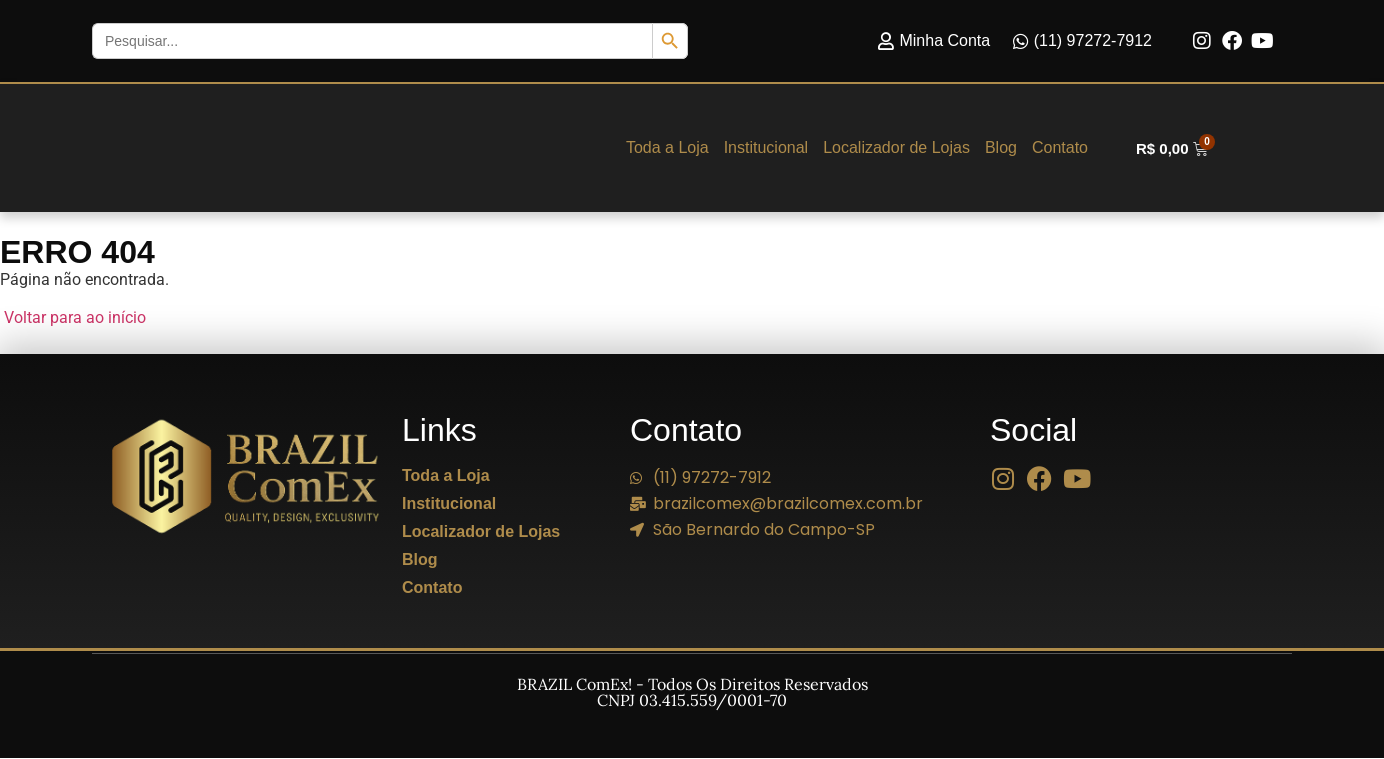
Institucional (766, 148)
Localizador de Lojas (896, 148)
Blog (1001, 148)
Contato (1060, 148)
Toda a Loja (667, 148)
